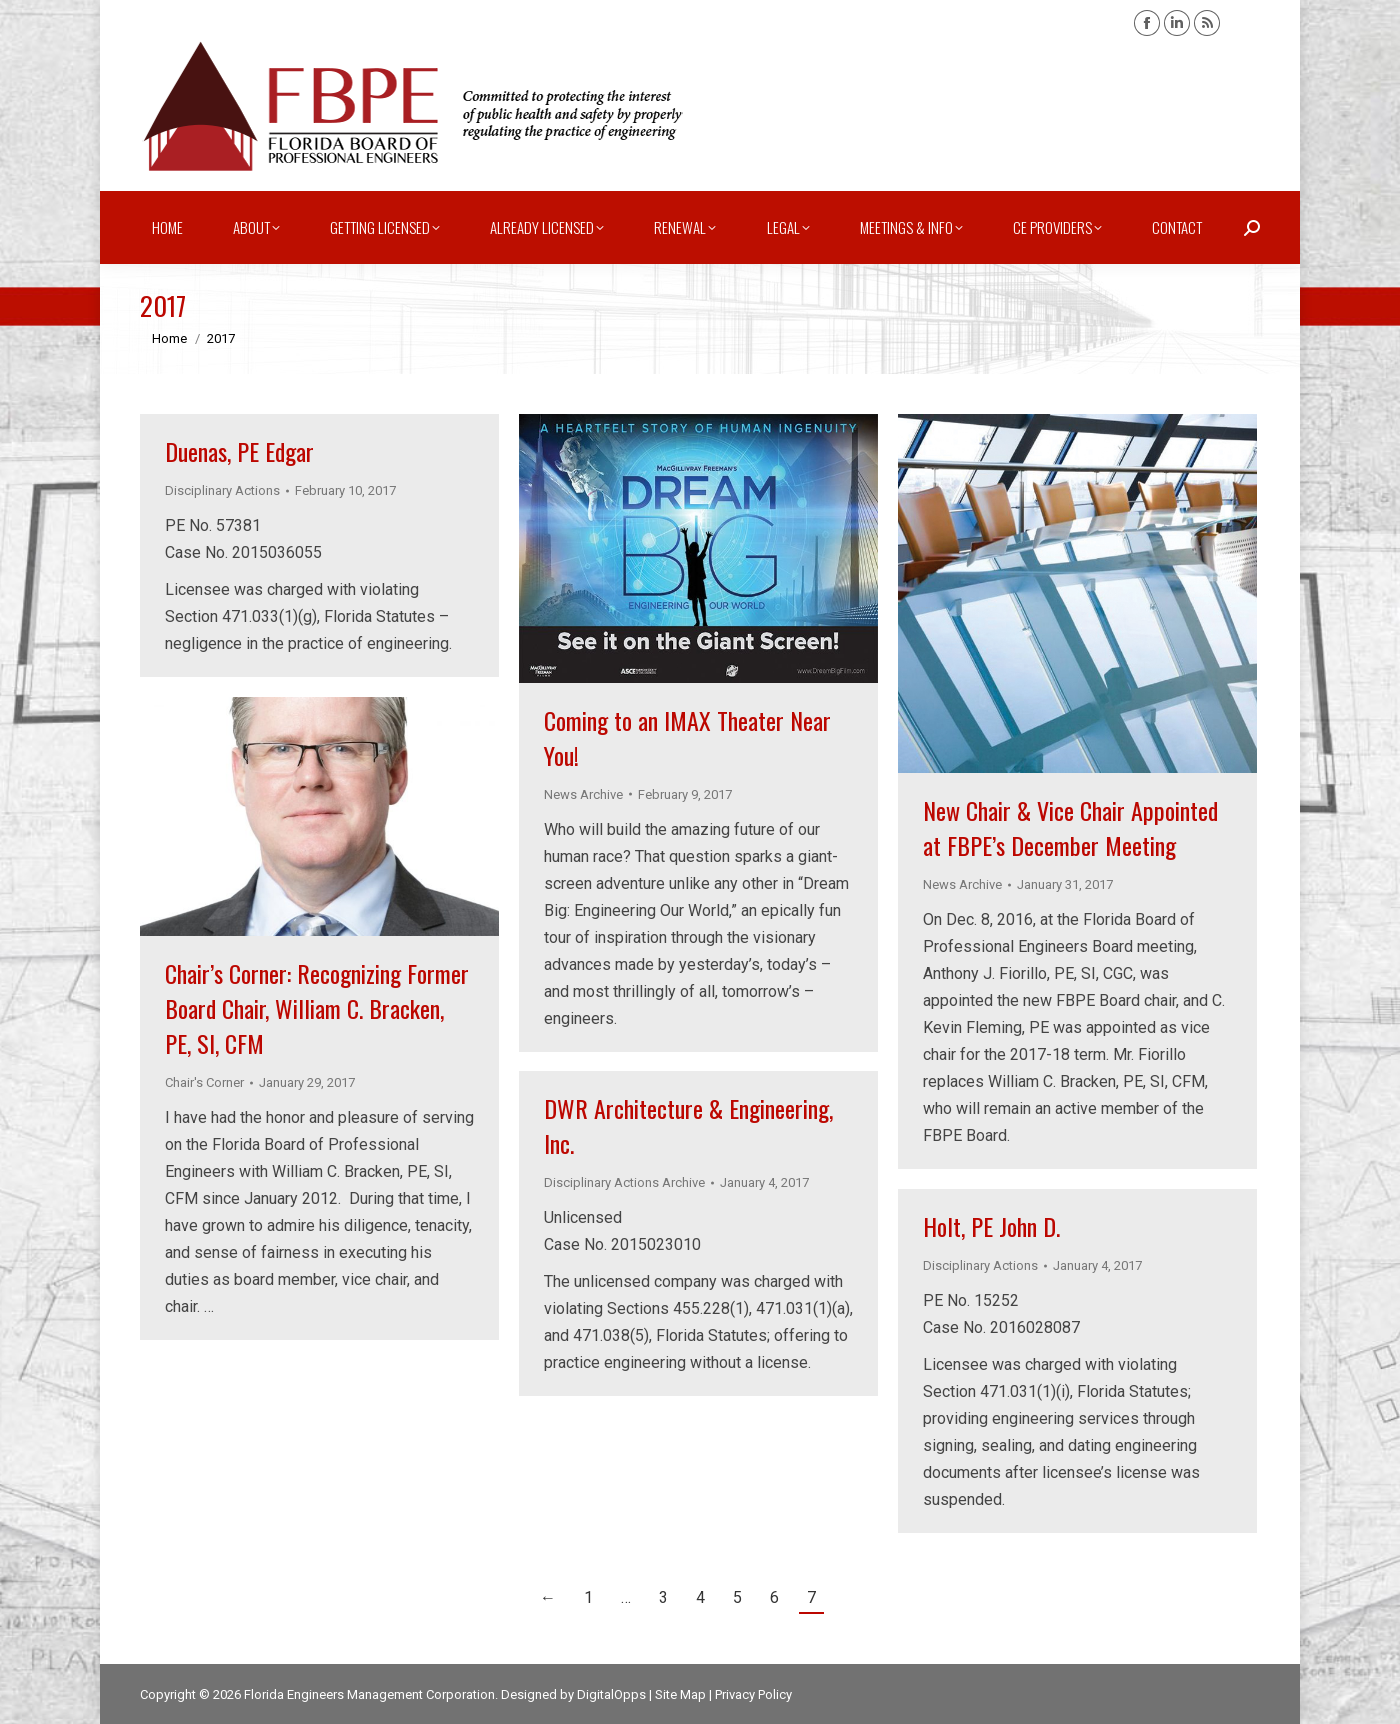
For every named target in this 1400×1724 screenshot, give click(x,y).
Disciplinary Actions (222, 490)
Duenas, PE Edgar (239, 451)
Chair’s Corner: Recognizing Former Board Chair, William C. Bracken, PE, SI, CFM (317, 1008)
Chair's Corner (204, 1082)
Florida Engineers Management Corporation (369, 1694)
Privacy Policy (753, 1694)
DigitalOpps (611, 1694)
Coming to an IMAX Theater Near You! (687, 737)
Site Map (680, 1694)
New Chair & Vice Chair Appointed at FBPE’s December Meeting (1070, 827)
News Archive (583, 794)
